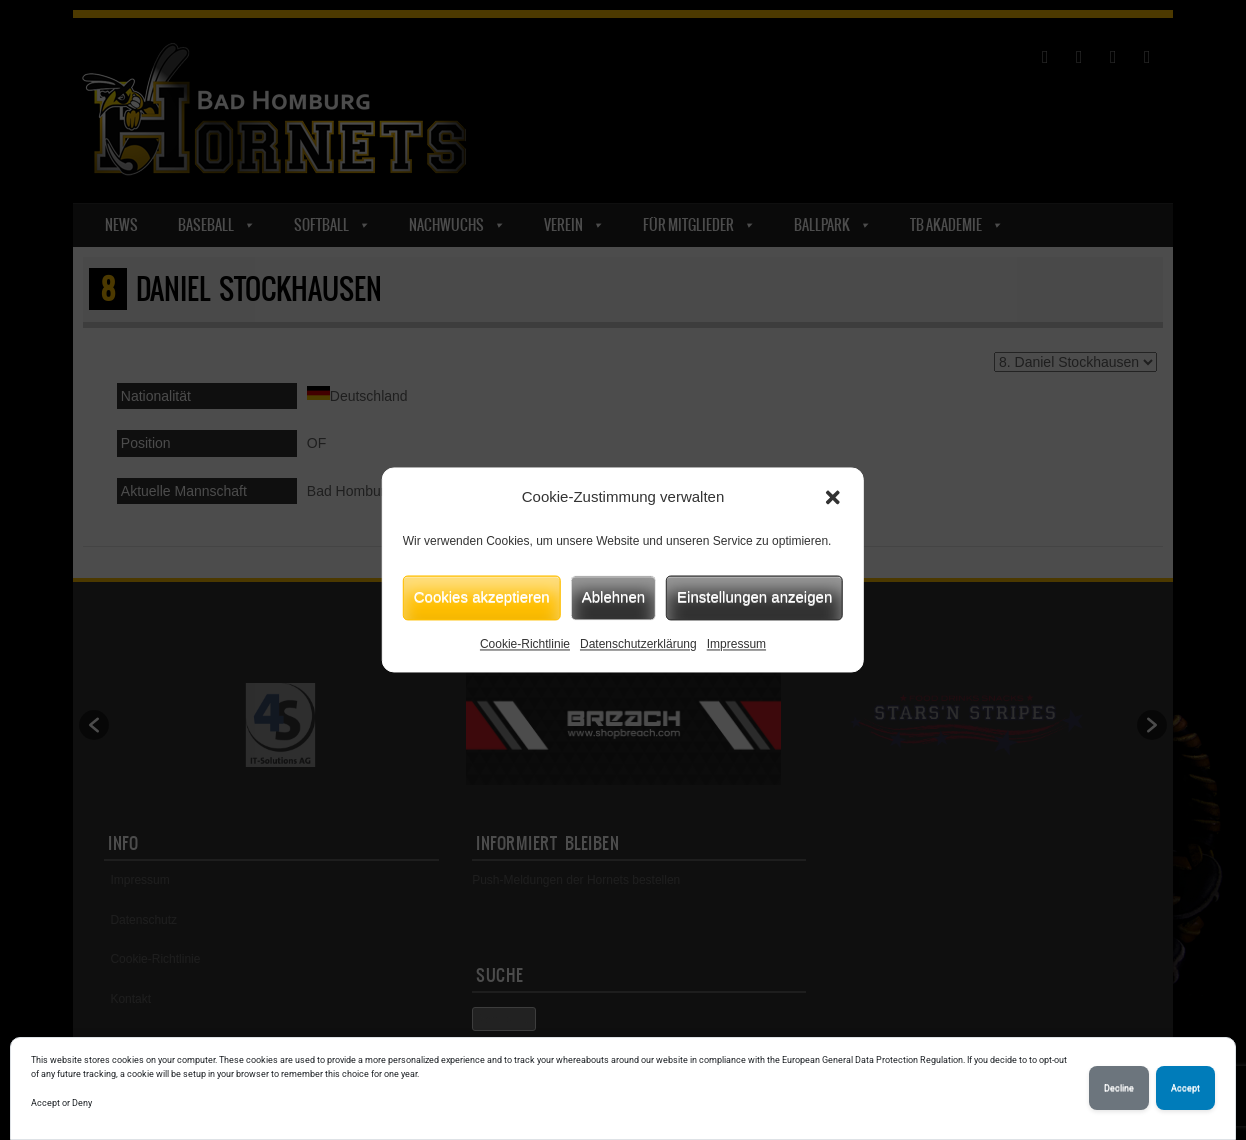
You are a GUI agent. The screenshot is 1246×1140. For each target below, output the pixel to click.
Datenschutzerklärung (638, 644)
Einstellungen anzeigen (754, 596)
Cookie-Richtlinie (525, 644)
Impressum (736, 644)
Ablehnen (613, 596)
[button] (833, 498)
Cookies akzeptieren (482, 596)
